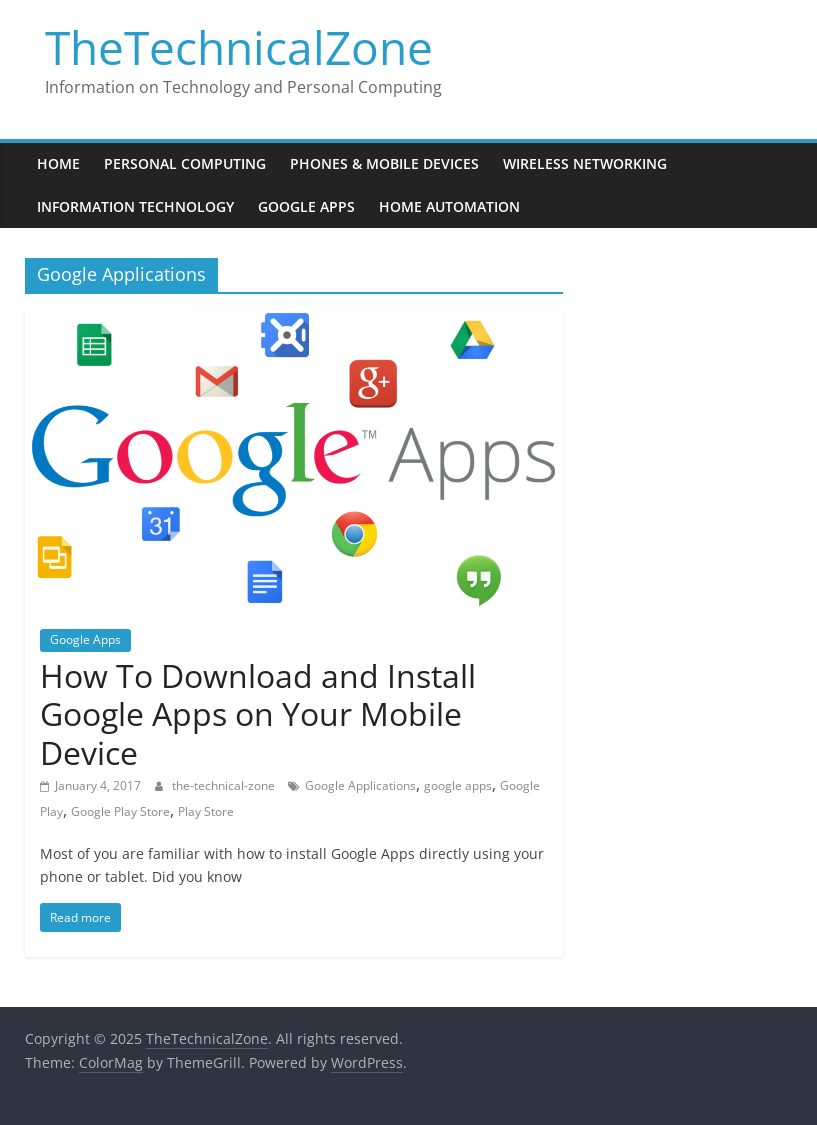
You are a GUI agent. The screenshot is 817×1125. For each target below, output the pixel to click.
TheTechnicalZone (239, 47)
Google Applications (360, 785)
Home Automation (449, 206)
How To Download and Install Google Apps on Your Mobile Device (258, 714)
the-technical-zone (225, 785)
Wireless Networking (585, 163)
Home (58, 163)
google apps (458, 785)
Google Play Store (120, 811)
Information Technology (135, 206)
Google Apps (306, 206)
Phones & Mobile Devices (384, 163)
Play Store (206, 811)
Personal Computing (185, 163)
